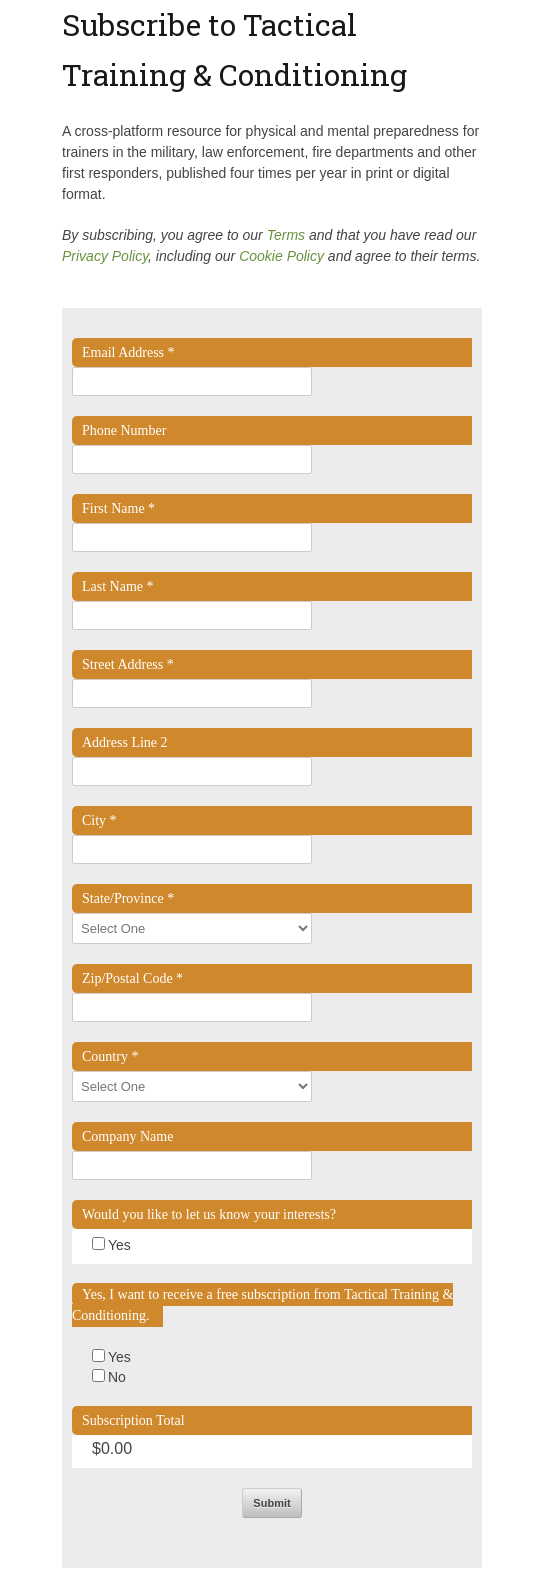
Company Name (127, 1136)
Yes (119, 1245)
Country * (110, 1056)
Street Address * (128, 664)
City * (99, 820)
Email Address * (128, 352)
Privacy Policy (105, 256)
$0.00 (112, 1448)
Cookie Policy (281, 256)
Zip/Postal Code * (132, 978)
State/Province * (128, 898)
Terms (286, 235)
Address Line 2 (125, 742)
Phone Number (124, 430)
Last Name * (118, 586)
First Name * (118, 508)
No (117, 1377)
